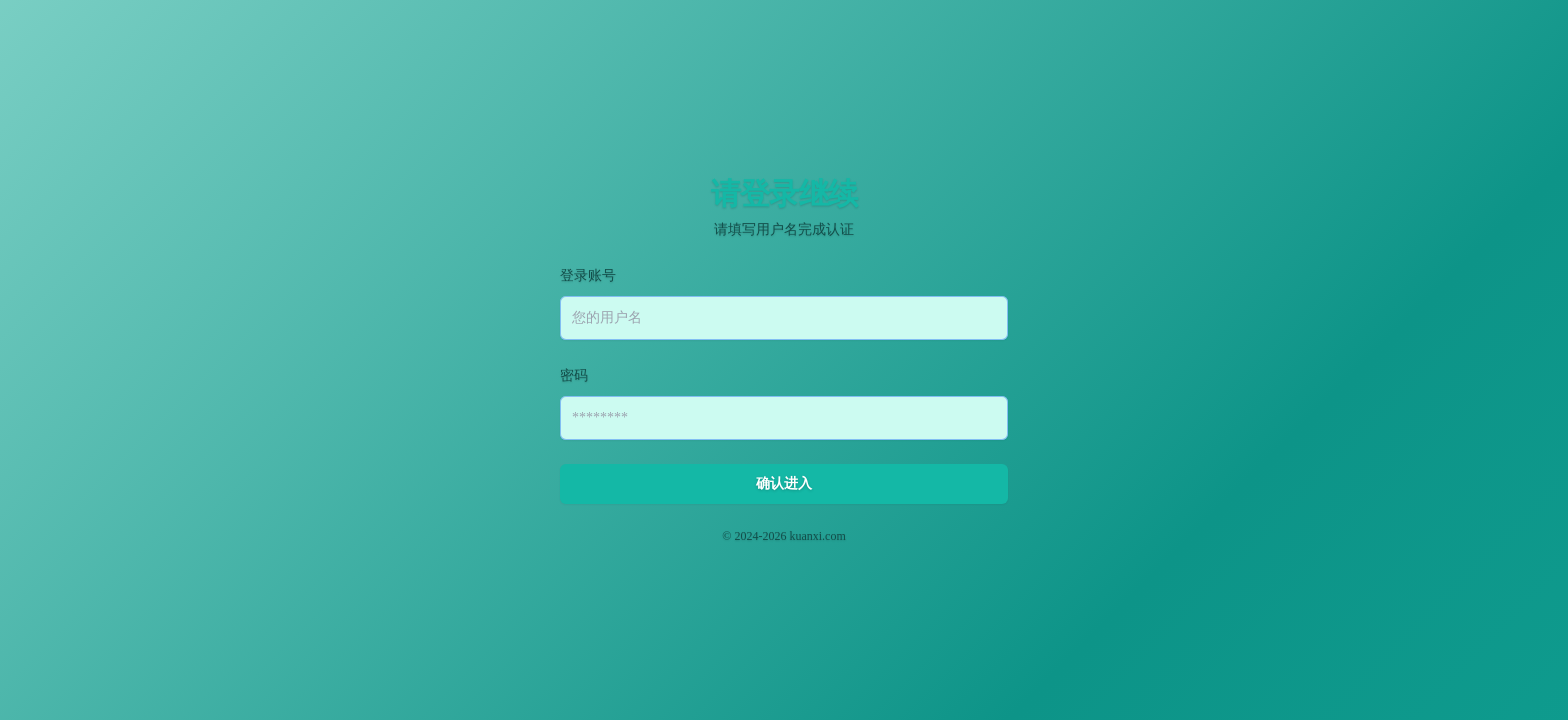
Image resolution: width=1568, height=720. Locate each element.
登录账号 (588, 275)
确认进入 (784, 483)
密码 (574, 375)
